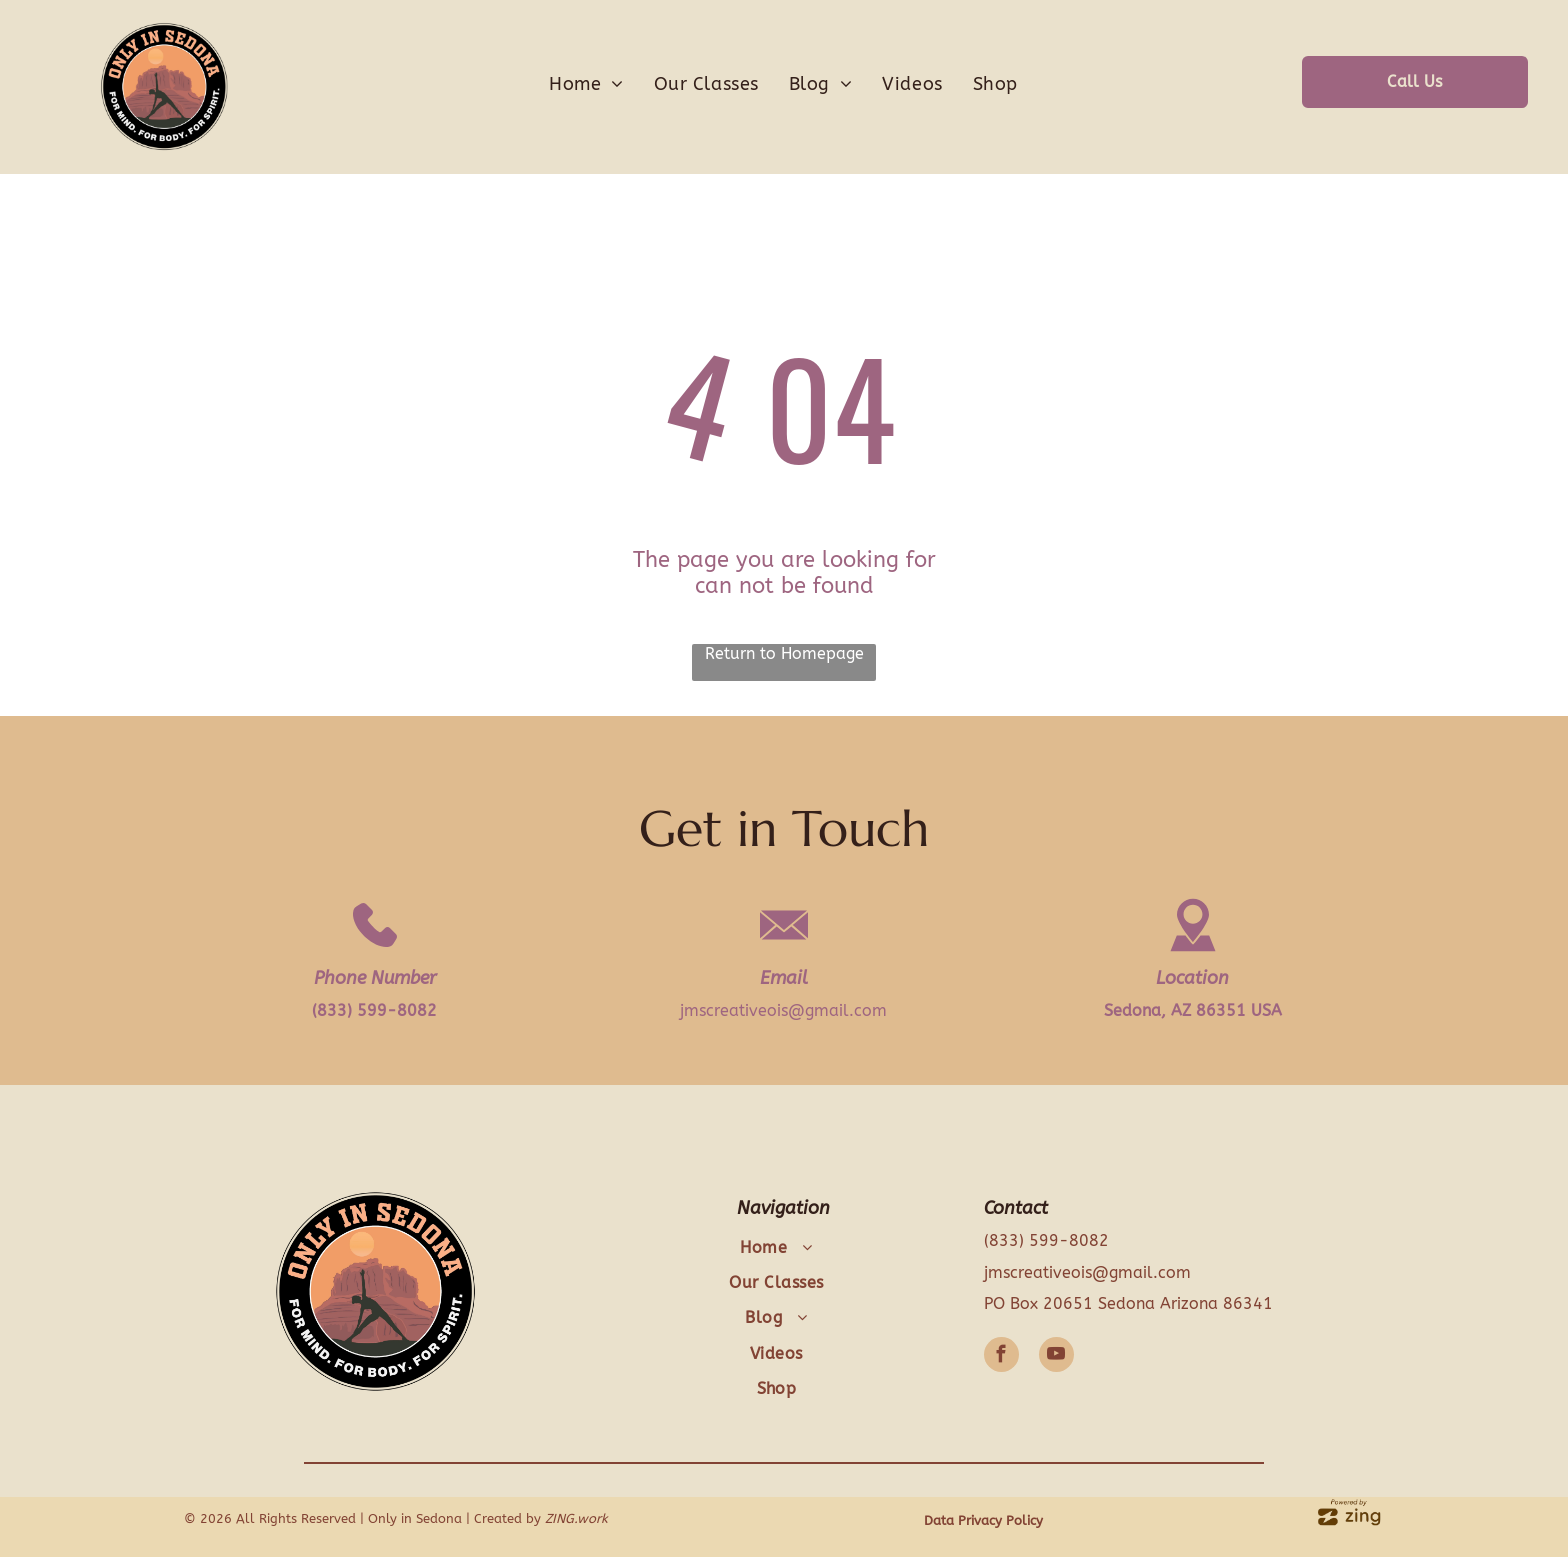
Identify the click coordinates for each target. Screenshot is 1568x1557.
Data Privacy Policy (983, 1520)
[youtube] (1056, 1357)
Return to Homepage (784, 653)
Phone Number (375, 978)
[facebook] (1001, 1357)
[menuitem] (586, 84)
